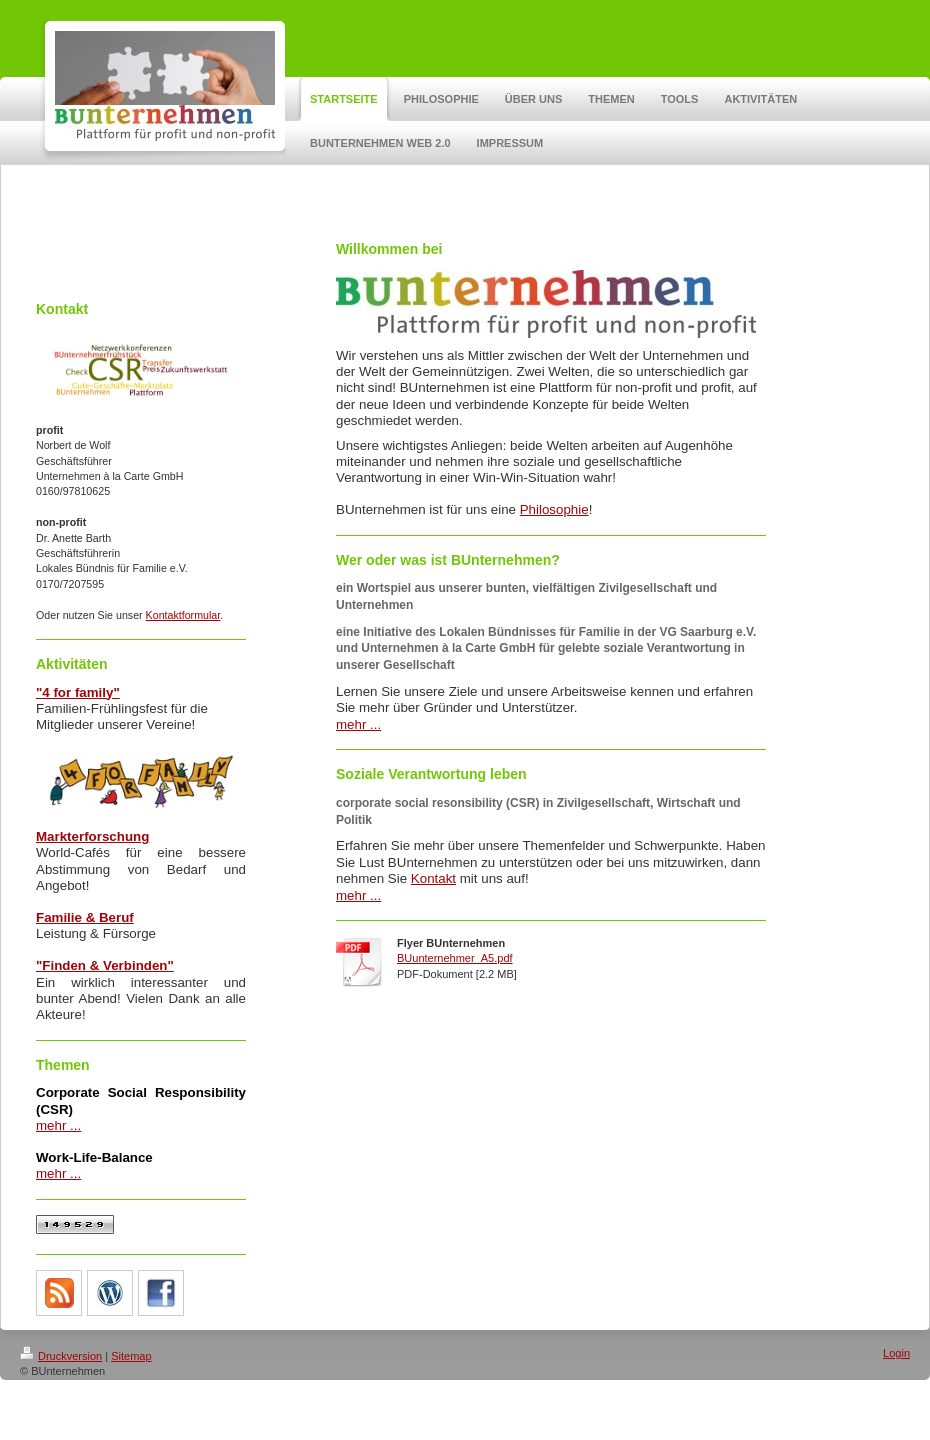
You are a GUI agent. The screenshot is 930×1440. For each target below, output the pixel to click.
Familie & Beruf (85, 917)
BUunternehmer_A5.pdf (455, 958)
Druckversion (61, 1356)
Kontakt (433, 878)
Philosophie (554, 509)
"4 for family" (78, 692)
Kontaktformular (183, 615)
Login (896, 1353)
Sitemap (131, 1356)
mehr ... (58, 1125)
